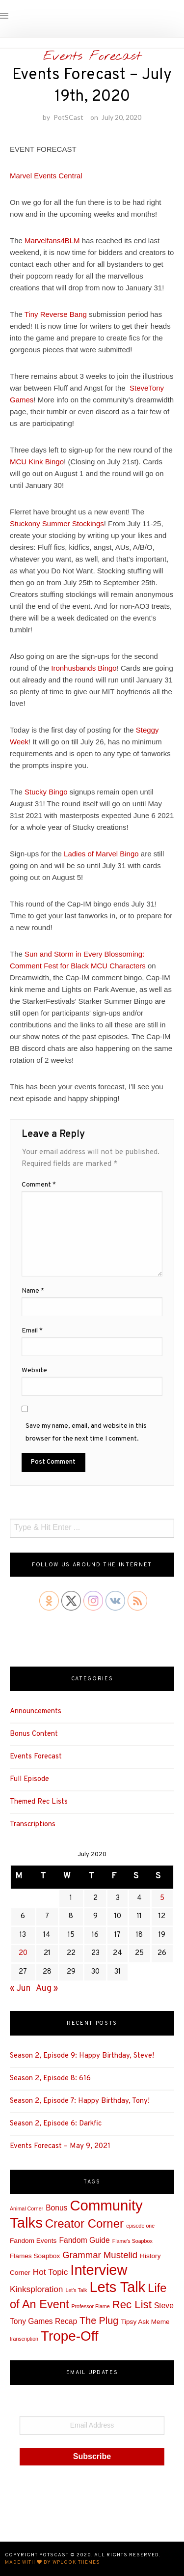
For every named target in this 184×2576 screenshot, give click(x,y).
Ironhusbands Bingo (83, 668)
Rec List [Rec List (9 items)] (132, 2304)
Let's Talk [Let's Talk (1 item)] (76, 2290)
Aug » (47, 1988)
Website (34, 1370)
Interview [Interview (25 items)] (98, 2270)
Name (33, 1291)
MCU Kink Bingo (37, 461)
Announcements (35, 1711)
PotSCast (68, 117)
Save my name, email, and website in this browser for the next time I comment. (86, 1432)
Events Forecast (92, 56)
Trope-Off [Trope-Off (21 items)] (70, 2336)
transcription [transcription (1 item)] (24, 2339)
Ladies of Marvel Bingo (101, 853)
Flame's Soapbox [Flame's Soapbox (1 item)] (132, 2241)
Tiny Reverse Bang (56, 314)
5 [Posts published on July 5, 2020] (162, 1898)
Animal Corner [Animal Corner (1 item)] (26, 2208)
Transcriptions (32, 1824)
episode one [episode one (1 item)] (140, 2226)
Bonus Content (34, 1734)
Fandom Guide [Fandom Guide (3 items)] (84, 2240)
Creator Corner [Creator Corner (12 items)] (84, 2223)
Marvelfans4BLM (52, 240)
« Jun (20, 1988)
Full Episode (29, 1779)
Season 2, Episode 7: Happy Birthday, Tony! (80, 2101)
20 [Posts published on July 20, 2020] (23, 1953)
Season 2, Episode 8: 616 (50, 2078)
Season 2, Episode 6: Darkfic (56, 2123)
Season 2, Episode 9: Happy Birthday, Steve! (82, 2056)
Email (32, 1331)
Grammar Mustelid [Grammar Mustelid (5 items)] (99, 2255)
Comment (39, 1185)
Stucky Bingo (46, 792)
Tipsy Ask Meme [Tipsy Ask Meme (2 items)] (145, 2321)
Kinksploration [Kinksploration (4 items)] (36, 2289)
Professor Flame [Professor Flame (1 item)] (90, 2306)
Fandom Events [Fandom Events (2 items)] (33, 2240)
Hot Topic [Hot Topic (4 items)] (50, 2272)
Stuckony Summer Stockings (57, 523)
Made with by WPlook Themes (52, 2562)
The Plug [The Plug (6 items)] (98, 2320)
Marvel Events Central (46, 175)
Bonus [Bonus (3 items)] (56, 2208)
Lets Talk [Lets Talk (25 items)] (117, 2287)
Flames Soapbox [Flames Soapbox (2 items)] (35, 2256)
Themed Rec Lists (39, 1802)
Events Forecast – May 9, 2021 (60, 2146)
